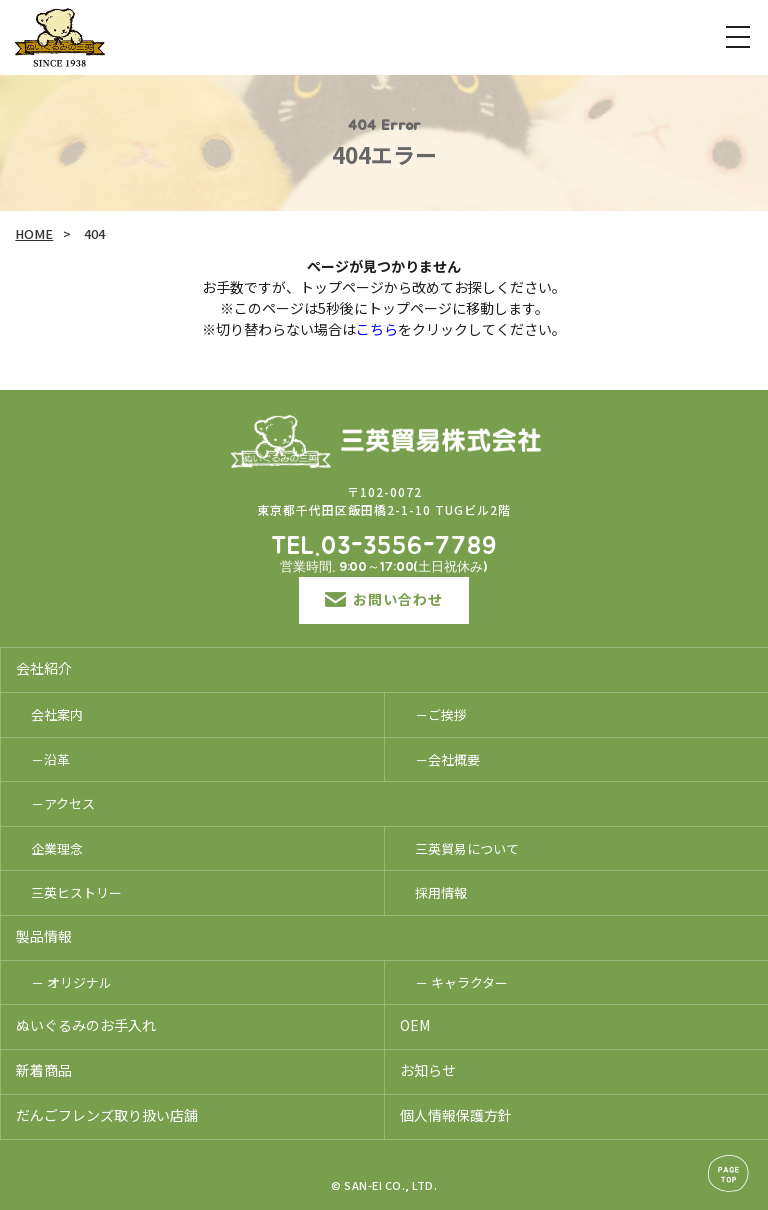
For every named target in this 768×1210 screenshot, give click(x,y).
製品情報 (44, 936)
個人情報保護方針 (456, 1115)
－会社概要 (447, 759)
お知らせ (428, 1070)
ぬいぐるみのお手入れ (86, 1025)
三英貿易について (467, 848)
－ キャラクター (461, 982)
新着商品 (44, 1070)
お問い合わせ (384, 599)
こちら (377, 329)
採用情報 (441, 892)
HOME (34, 233)
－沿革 (50, 759)
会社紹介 (44, 668)
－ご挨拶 (441, 714)
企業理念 (57, 848)
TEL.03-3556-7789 (384, 547)
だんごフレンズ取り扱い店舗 (107, 1115)
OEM (415, 1025)
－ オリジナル (71, 982)
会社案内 (57, 714)
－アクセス (63, 803)
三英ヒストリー (76, 892)
